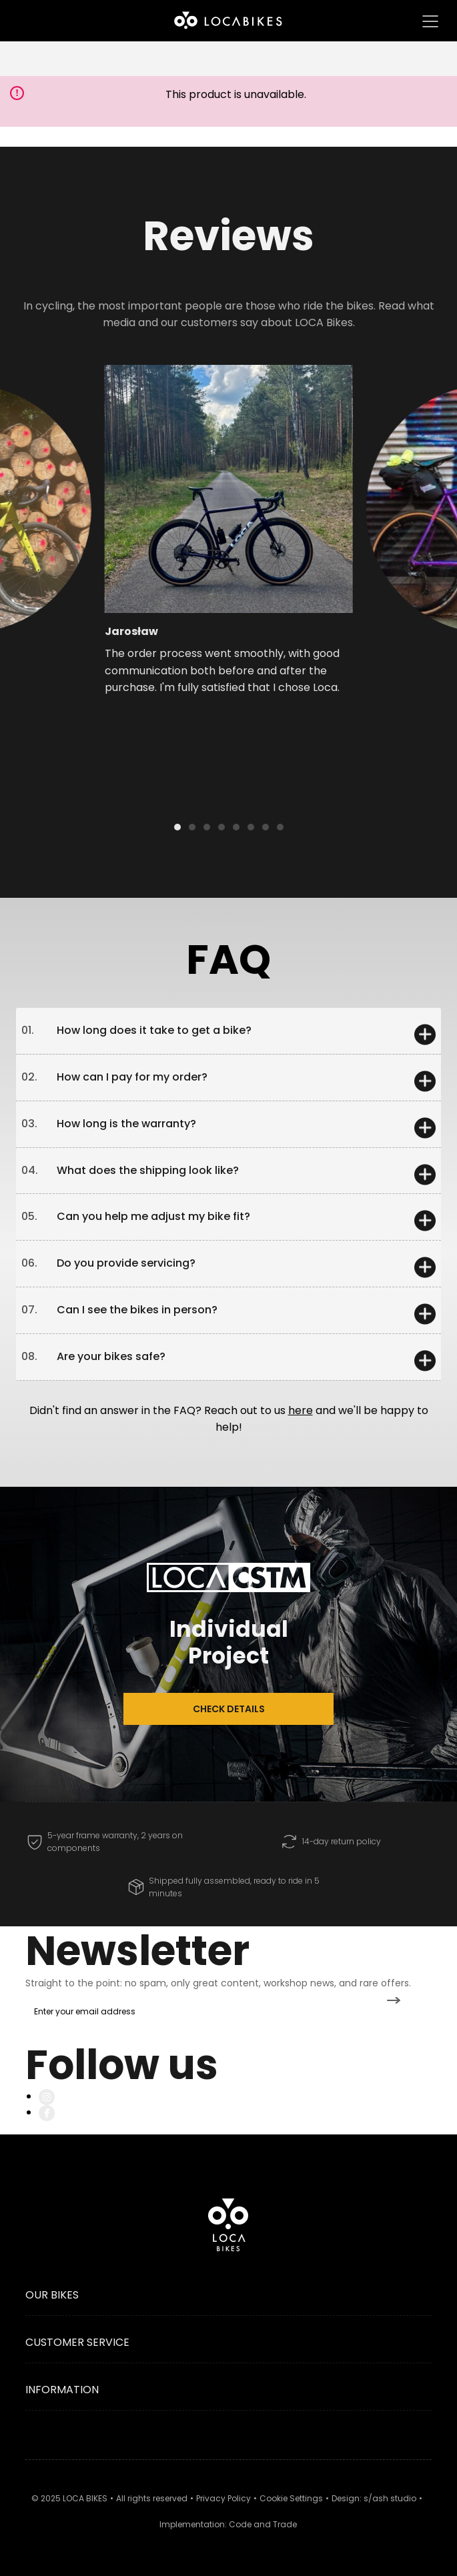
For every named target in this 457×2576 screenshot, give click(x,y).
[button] (77, 517)
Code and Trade (263, 2524)
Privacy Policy (223, 2498)
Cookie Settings (291, 2498)
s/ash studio (390, 2498)
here (300, 1410)
